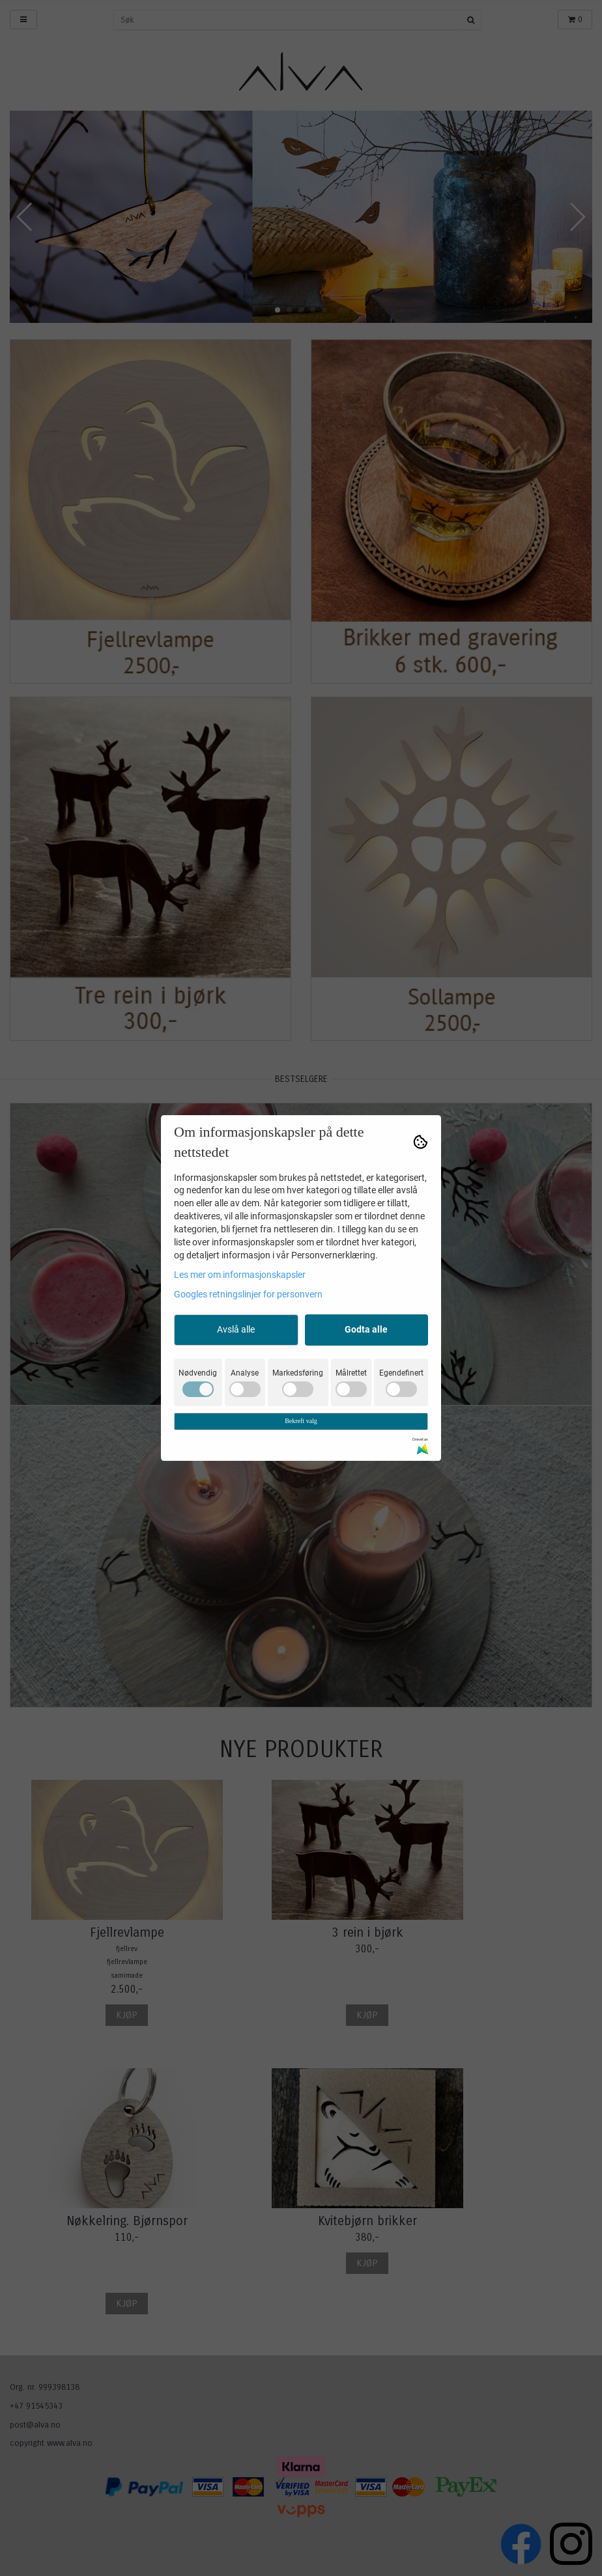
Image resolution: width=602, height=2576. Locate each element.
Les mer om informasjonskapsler (240, 1274)
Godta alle (366, 1329)
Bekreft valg (301, 1420)
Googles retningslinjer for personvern (248, 1294)
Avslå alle (236, 1329)
